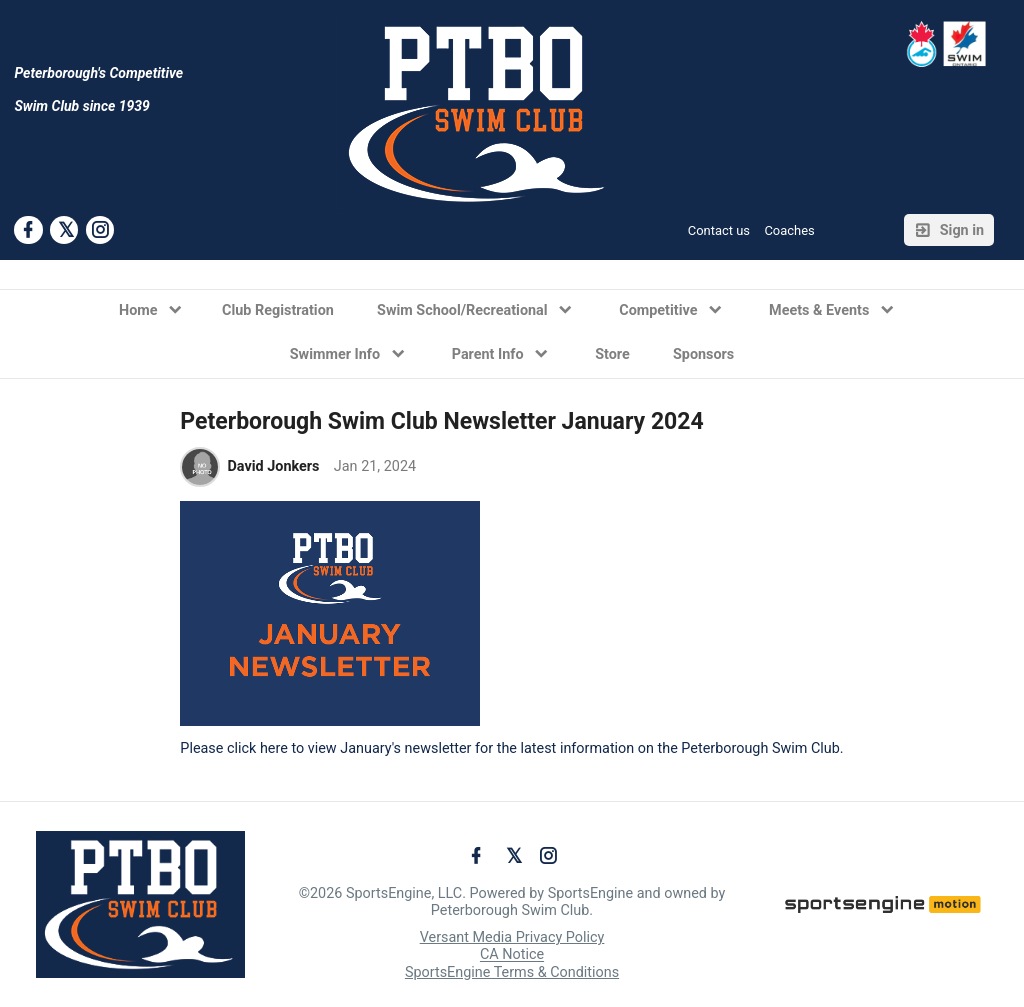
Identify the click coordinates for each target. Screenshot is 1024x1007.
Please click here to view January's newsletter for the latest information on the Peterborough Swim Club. (511, 748)
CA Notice (512, 955)
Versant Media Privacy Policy (512, 937)
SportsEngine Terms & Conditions (512, 972)
